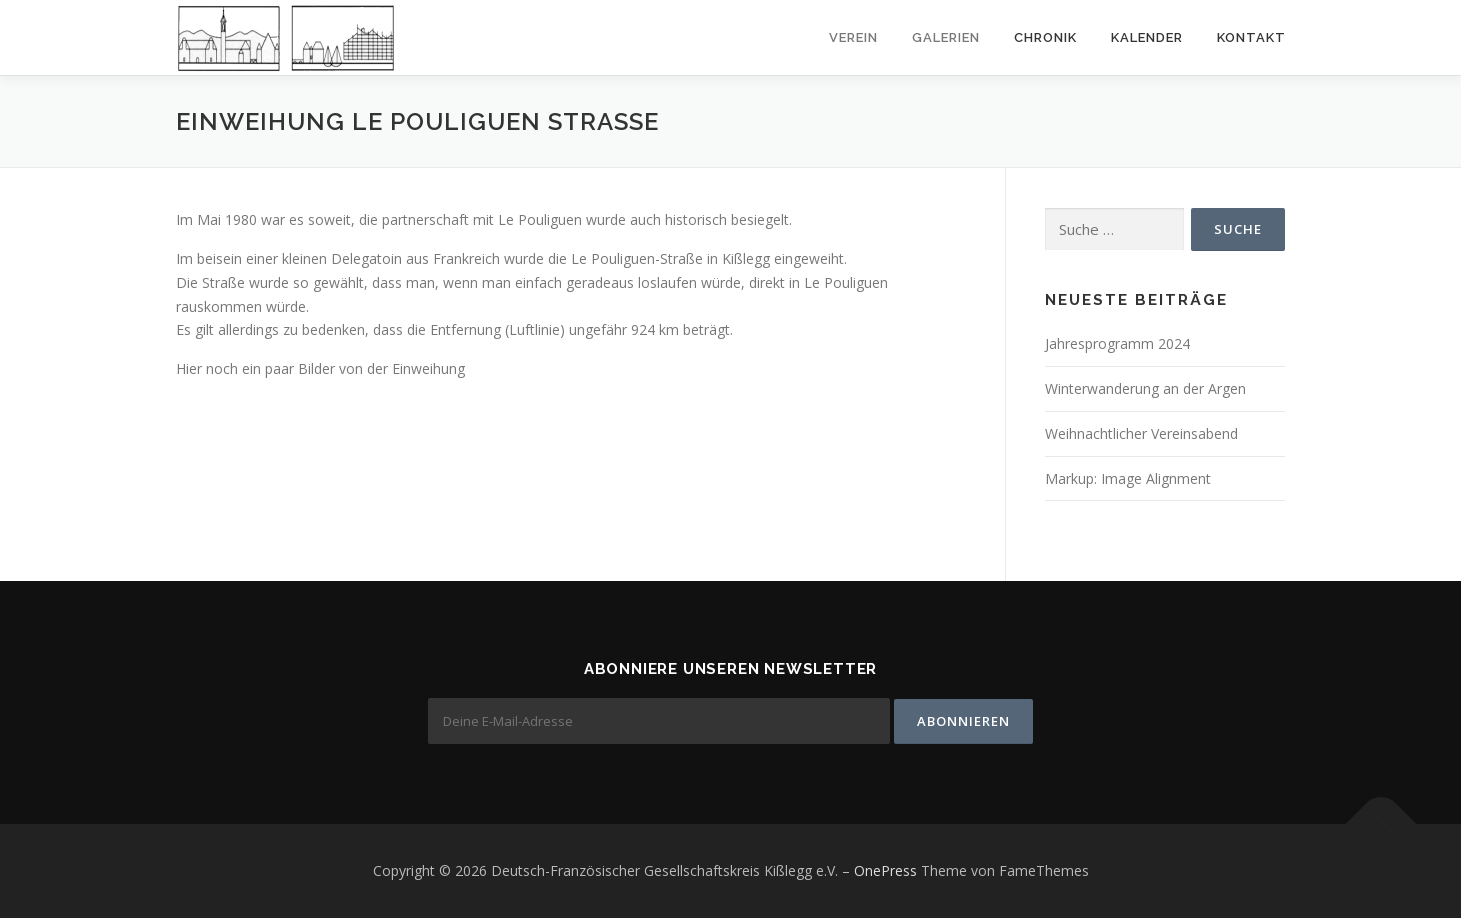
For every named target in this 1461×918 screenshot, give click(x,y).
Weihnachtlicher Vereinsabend (1141, 433)
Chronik (1045, 37)
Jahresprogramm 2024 (1117, 343)
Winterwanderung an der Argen (1145, 388)
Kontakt (1251, 37)
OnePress (885, 870)
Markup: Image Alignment (1128, 478)
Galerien (946, 37)
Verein (853, 37)
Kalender (1147, 37)
